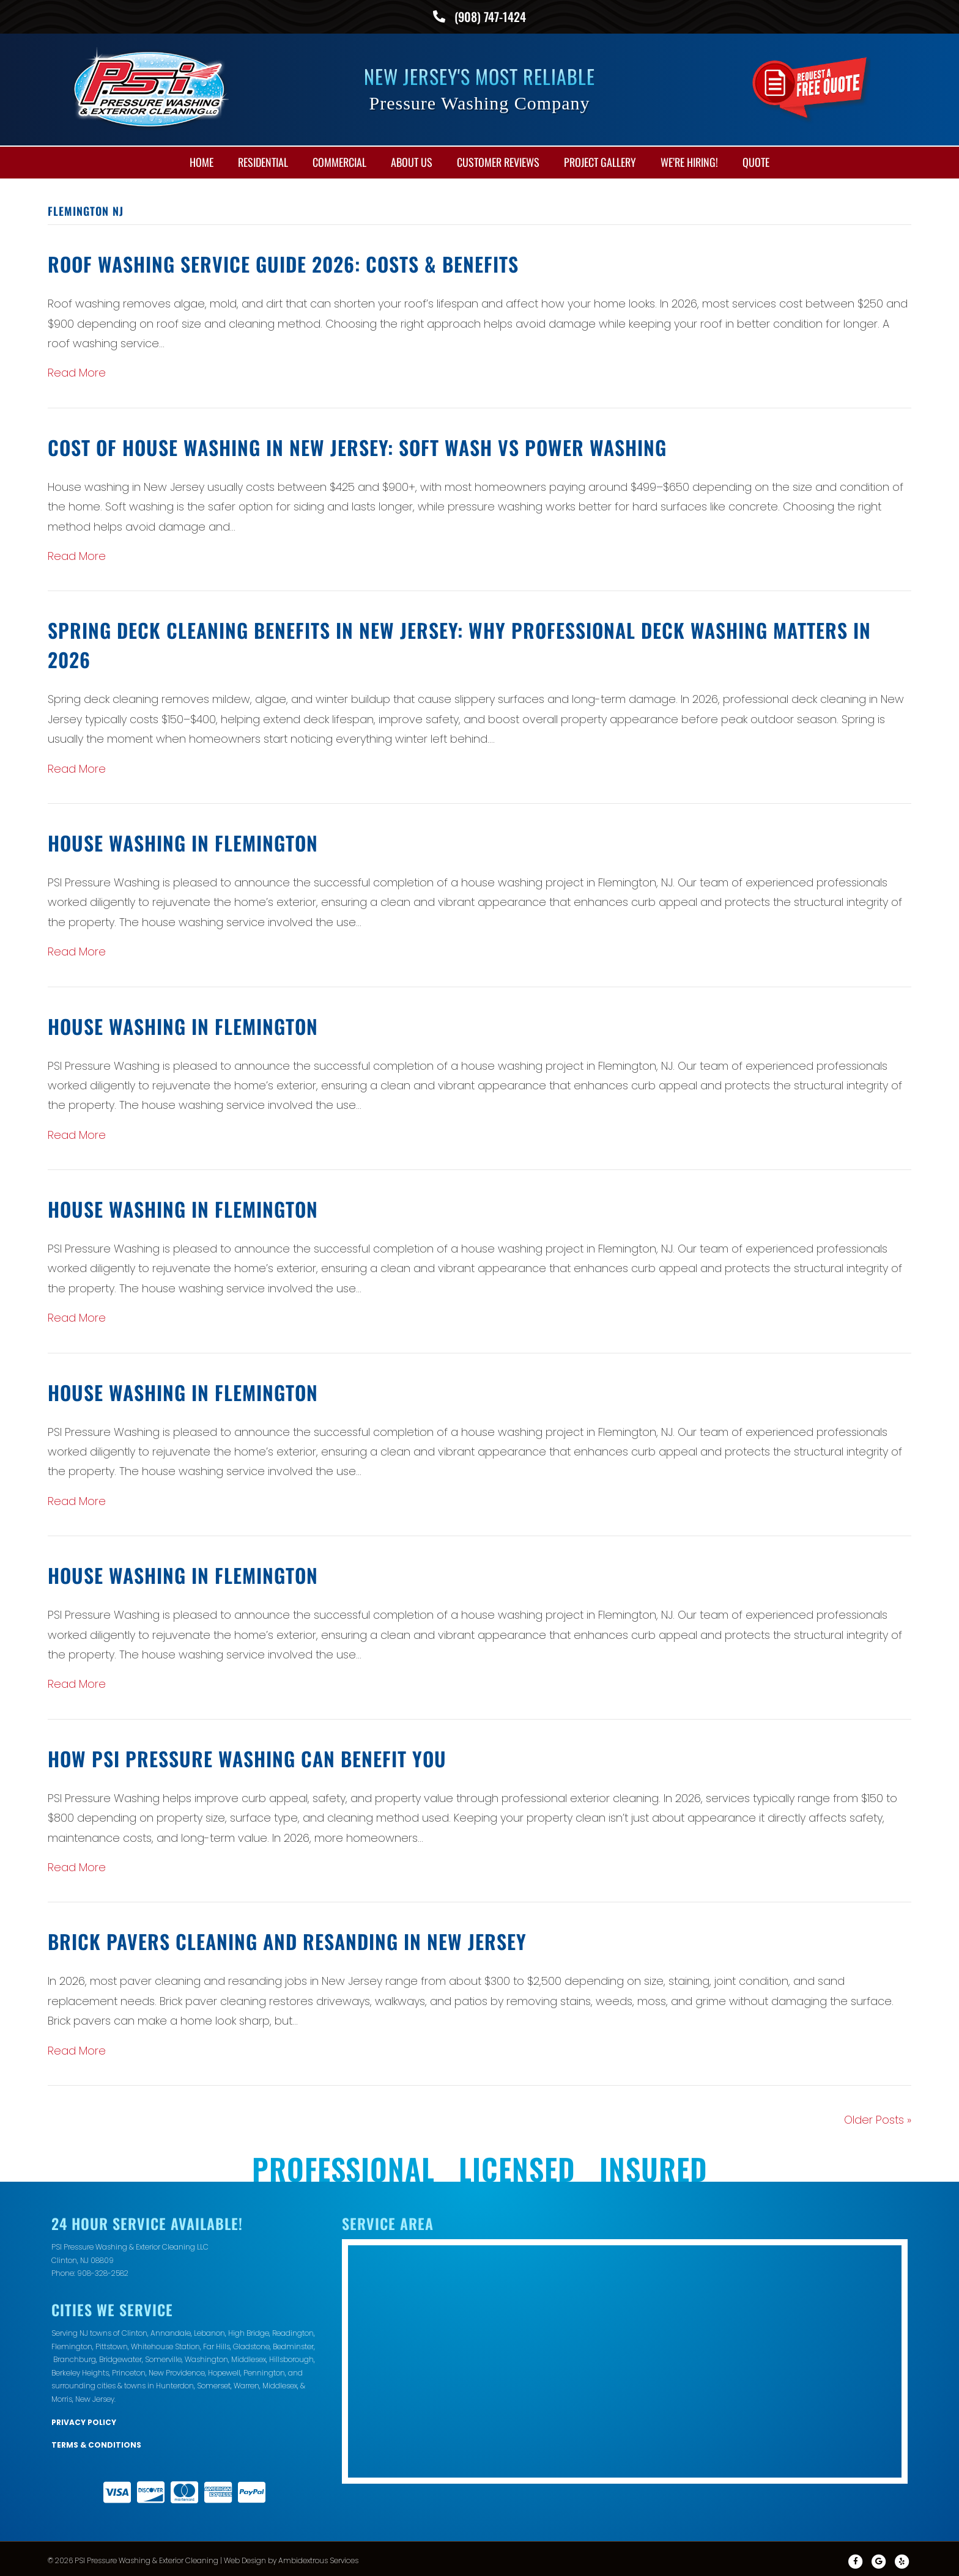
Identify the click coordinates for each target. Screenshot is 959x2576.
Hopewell (224, 2369)
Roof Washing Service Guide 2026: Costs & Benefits (283, 260)
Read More (77, 369)
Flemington (71, 2343)
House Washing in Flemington (183, 839)
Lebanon (209, 2330)
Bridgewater (120, 2356)
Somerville (163, 2356)
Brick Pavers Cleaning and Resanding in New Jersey (287, 1938)
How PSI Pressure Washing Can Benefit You (247, 1755)
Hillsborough (291, 2356)
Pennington (264, 2369)
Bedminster (293, 2343)
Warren (246, 2382)
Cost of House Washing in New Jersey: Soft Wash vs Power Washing (357, 444)
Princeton (129, 2369)
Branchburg (74, 2356)
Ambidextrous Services (318, 2557)
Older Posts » (877, 2116)
